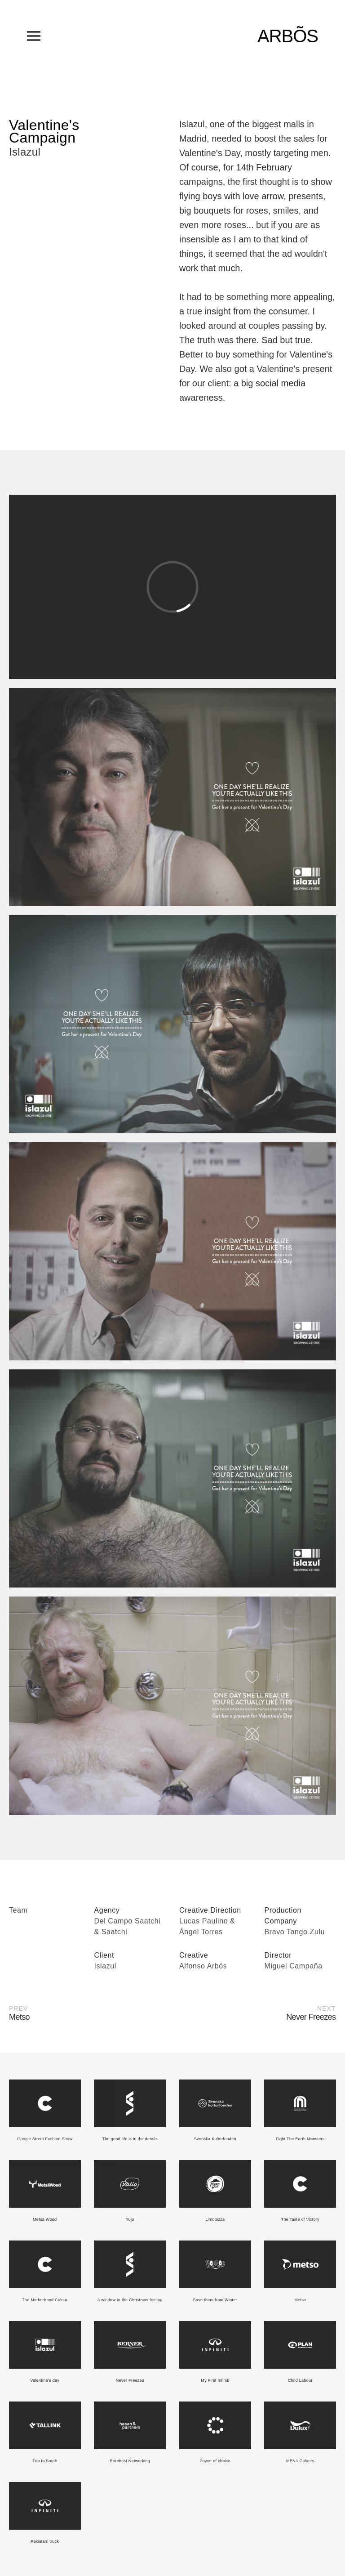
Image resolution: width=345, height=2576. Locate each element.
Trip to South (44, 2461)
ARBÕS (287, 36)
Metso (300, 2300)
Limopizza (215, 2219)
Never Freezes (130, 2380)
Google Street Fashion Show (44, 2139)
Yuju (130, 2219)
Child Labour (300, 2380)
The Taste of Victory (300, 2219)
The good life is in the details (130, 2139)
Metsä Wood (45, 2219)
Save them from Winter (215, 2300)
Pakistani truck (45, 2541)
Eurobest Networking (130, 2461)
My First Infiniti (215, 2380)
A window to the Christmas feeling (130, 2300)
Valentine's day (44, 2380)
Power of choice (214, 2461)
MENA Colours (300, 2461)
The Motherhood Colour (44, 2300)
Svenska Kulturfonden (215, 2139)
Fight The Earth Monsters (300, 2139)
